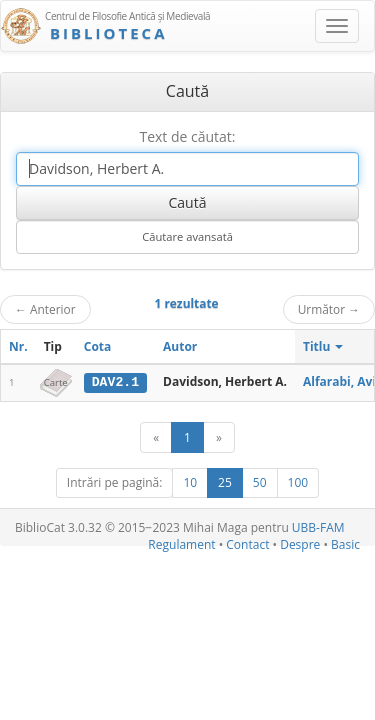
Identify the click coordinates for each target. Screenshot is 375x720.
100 (298, 482)
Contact (247, 544)
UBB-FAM (318, 527)
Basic (345, 544)
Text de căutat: (187, 136)
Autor (180, 346)
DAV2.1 (115, 382)
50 (260, 482)
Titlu (323, 346)
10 (190, 482)
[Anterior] (156, 437)
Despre (300, 544)
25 (225, 482)
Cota (98, 346)
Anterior (45, 309)
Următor (329, 309)
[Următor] (219, 437)
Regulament (181, 544)
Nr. (18, 346)
